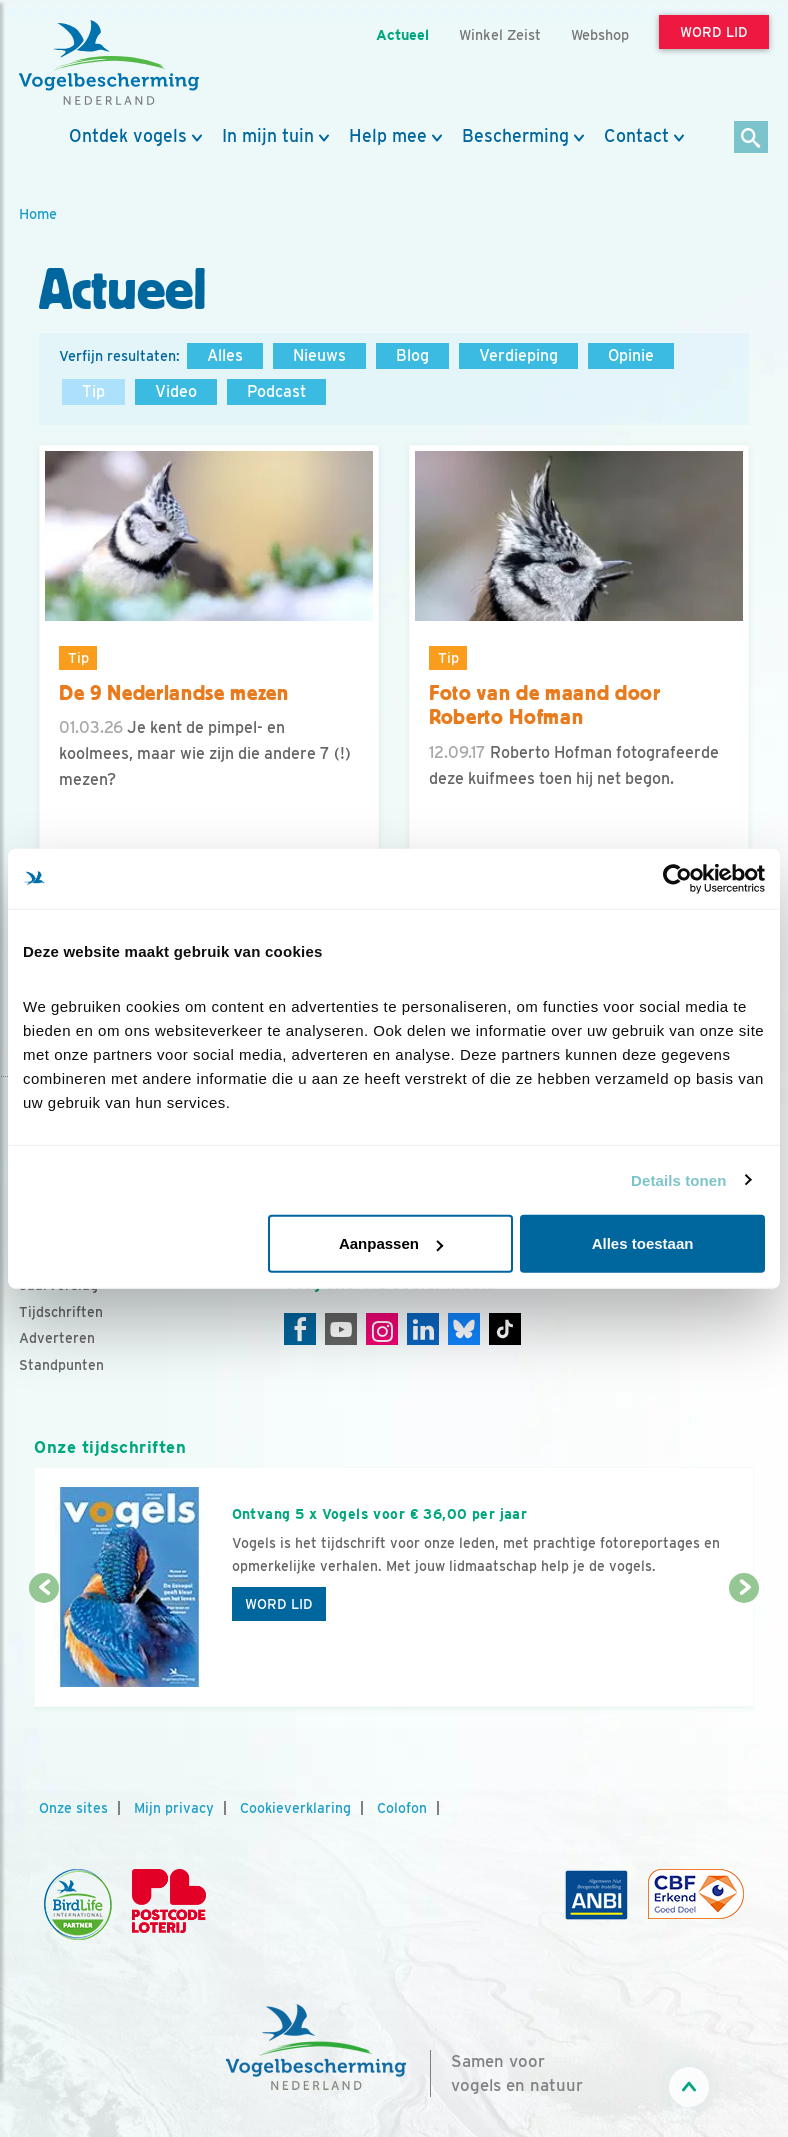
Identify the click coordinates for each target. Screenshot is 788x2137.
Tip (93, 391)
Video (176, 391)
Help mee (388, 136)
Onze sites (73, 1808)
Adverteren (57, 1338)
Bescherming (515, 136)
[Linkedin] (423, 1329)
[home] (109, 63)
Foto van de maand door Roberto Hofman (545, 705)
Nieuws (319, 355)
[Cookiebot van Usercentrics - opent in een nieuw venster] (677, 878)
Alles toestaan (643, 1243)
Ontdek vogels (128, 136)
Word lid (279, 1604)
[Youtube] (341, 1329)
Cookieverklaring (295, 1808)
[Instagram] (382, 1329)
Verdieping (518, 355)
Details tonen (678, 1179)
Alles (225, 355)
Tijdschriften (61, 1312)
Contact (636, 136)
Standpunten (61, 1365)
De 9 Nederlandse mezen (174, 693)
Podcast (276, 391)
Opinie (631, 355)
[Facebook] (300, 1329)
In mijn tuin (268, 136)
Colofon (402, 1808)
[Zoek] (751, 138)
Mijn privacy (174, 1808)
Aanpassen (391, 1243)
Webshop (600, 34)
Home (38, 213)
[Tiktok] (505, 1329)
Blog (412, 355)
